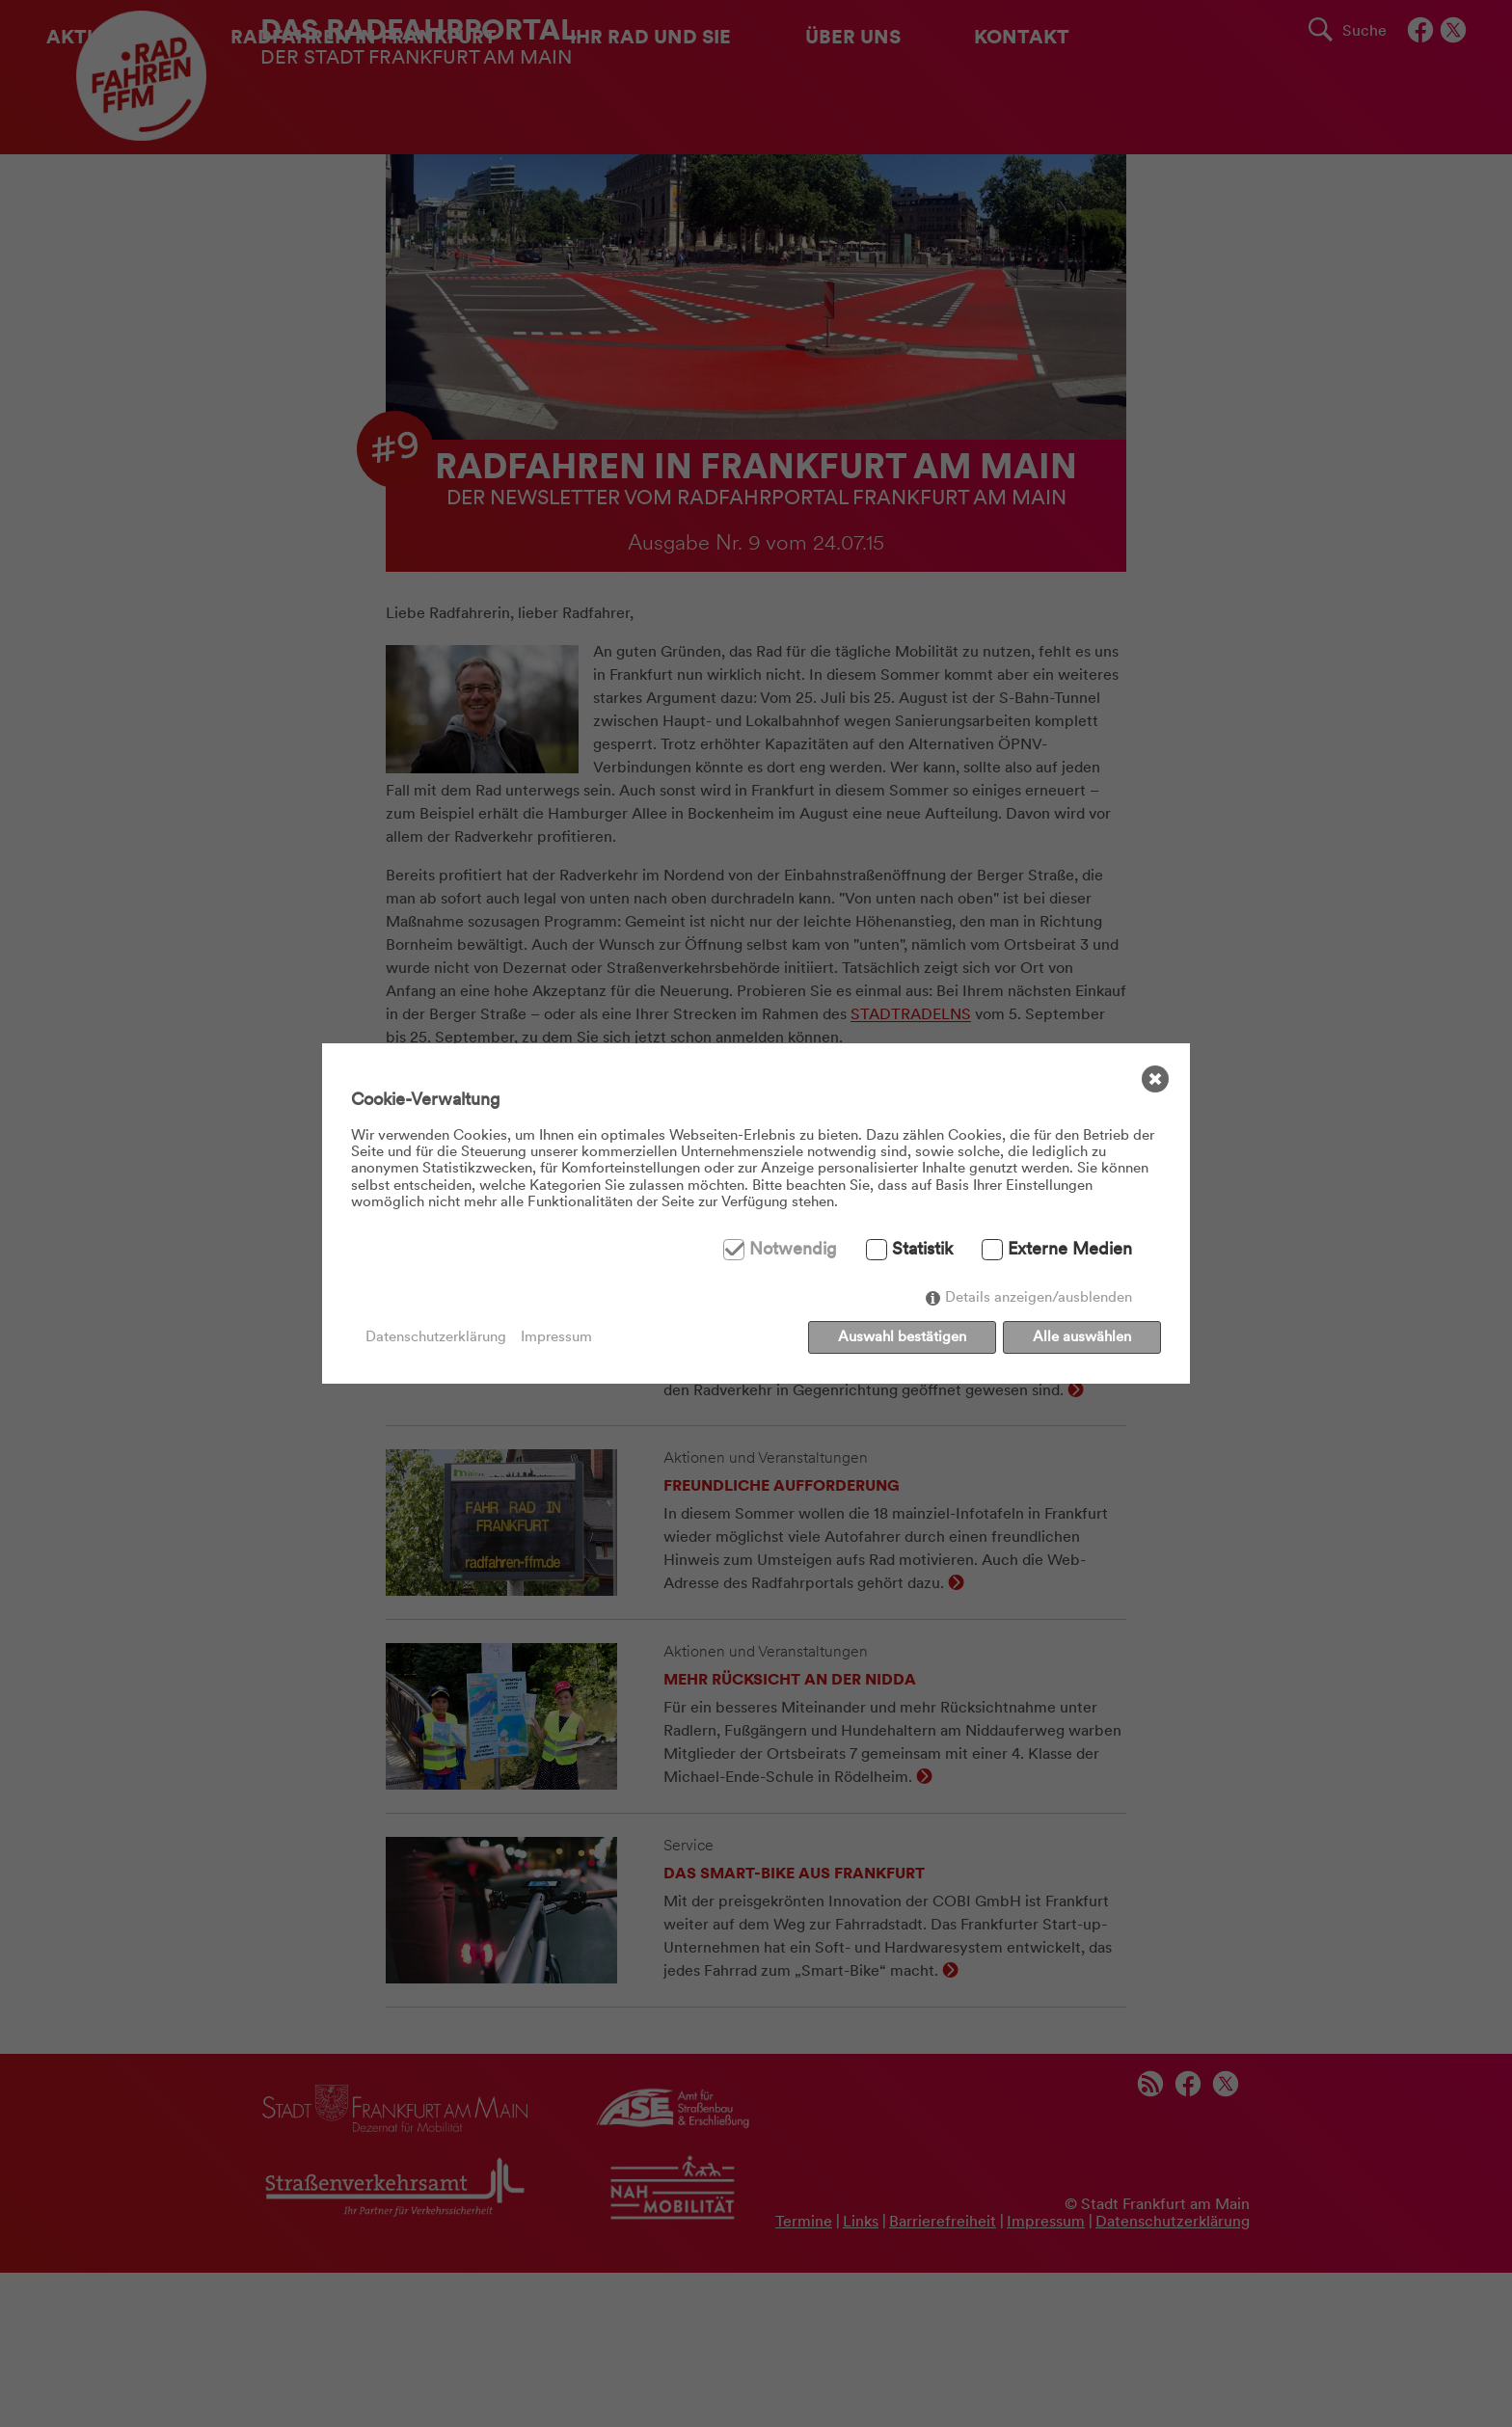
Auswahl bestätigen (902, 1336)
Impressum (556, 1337)
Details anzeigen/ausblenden (1038, 1298)
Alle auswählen (1082, 1336)
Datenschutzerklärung (435, 1337)
